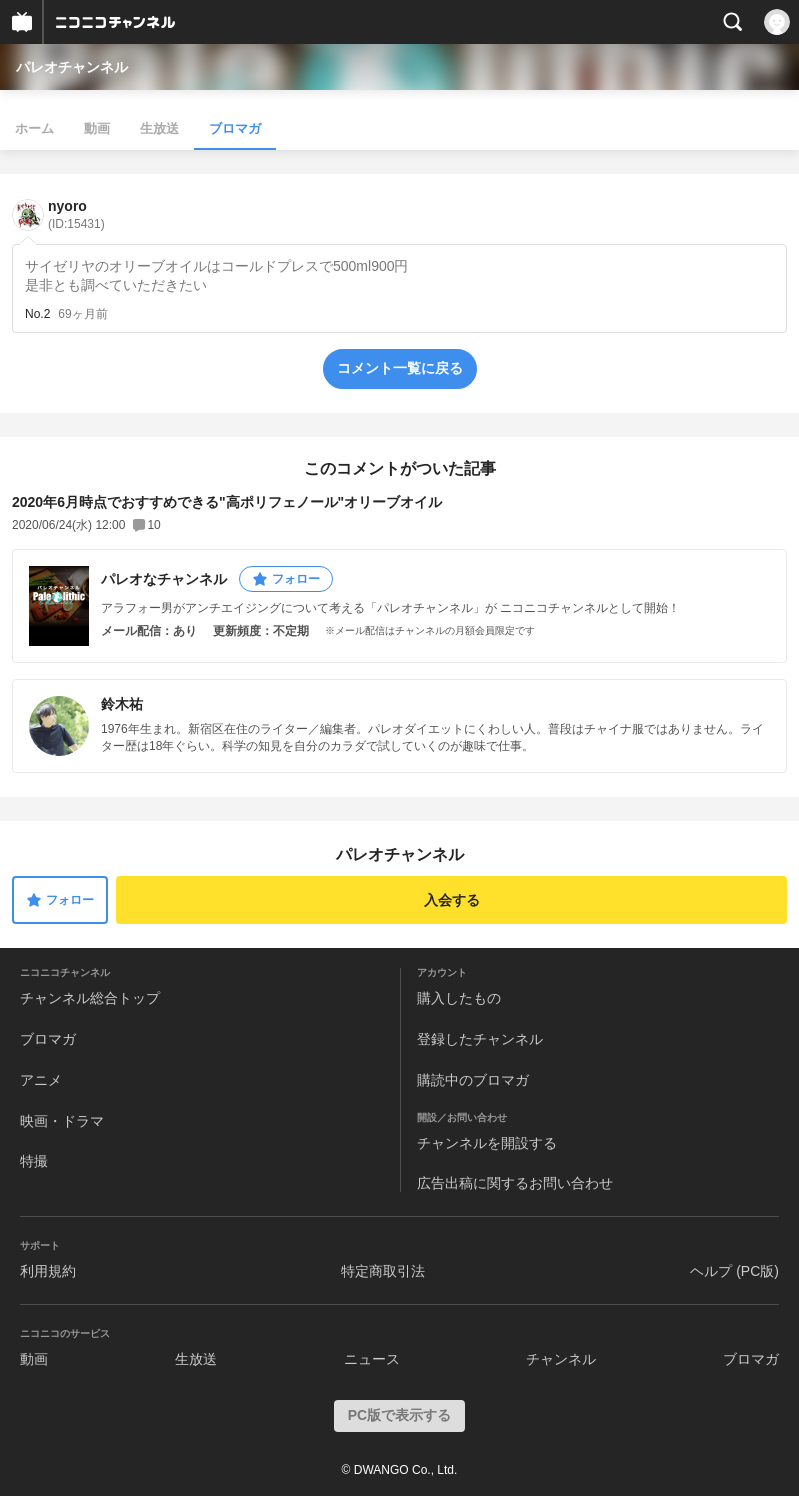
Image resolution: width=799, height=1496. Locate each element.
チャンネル (561, 1359)
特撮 (34, 1161)
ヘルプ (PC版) (734, 1271)
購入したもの (459, 998)
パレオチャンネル (72, 67)
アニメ (41, 1080)
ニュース (372, 1359)
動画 (97, 128)
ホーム (34, 128)
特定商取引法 (383, 1271)
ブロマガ (235, 128)
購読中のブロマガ (473, 1080)
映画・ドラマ (62, 1121)
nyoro (76, 214)
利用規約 (48, 1271)
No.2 (37, 314)
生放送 (159, 128)
